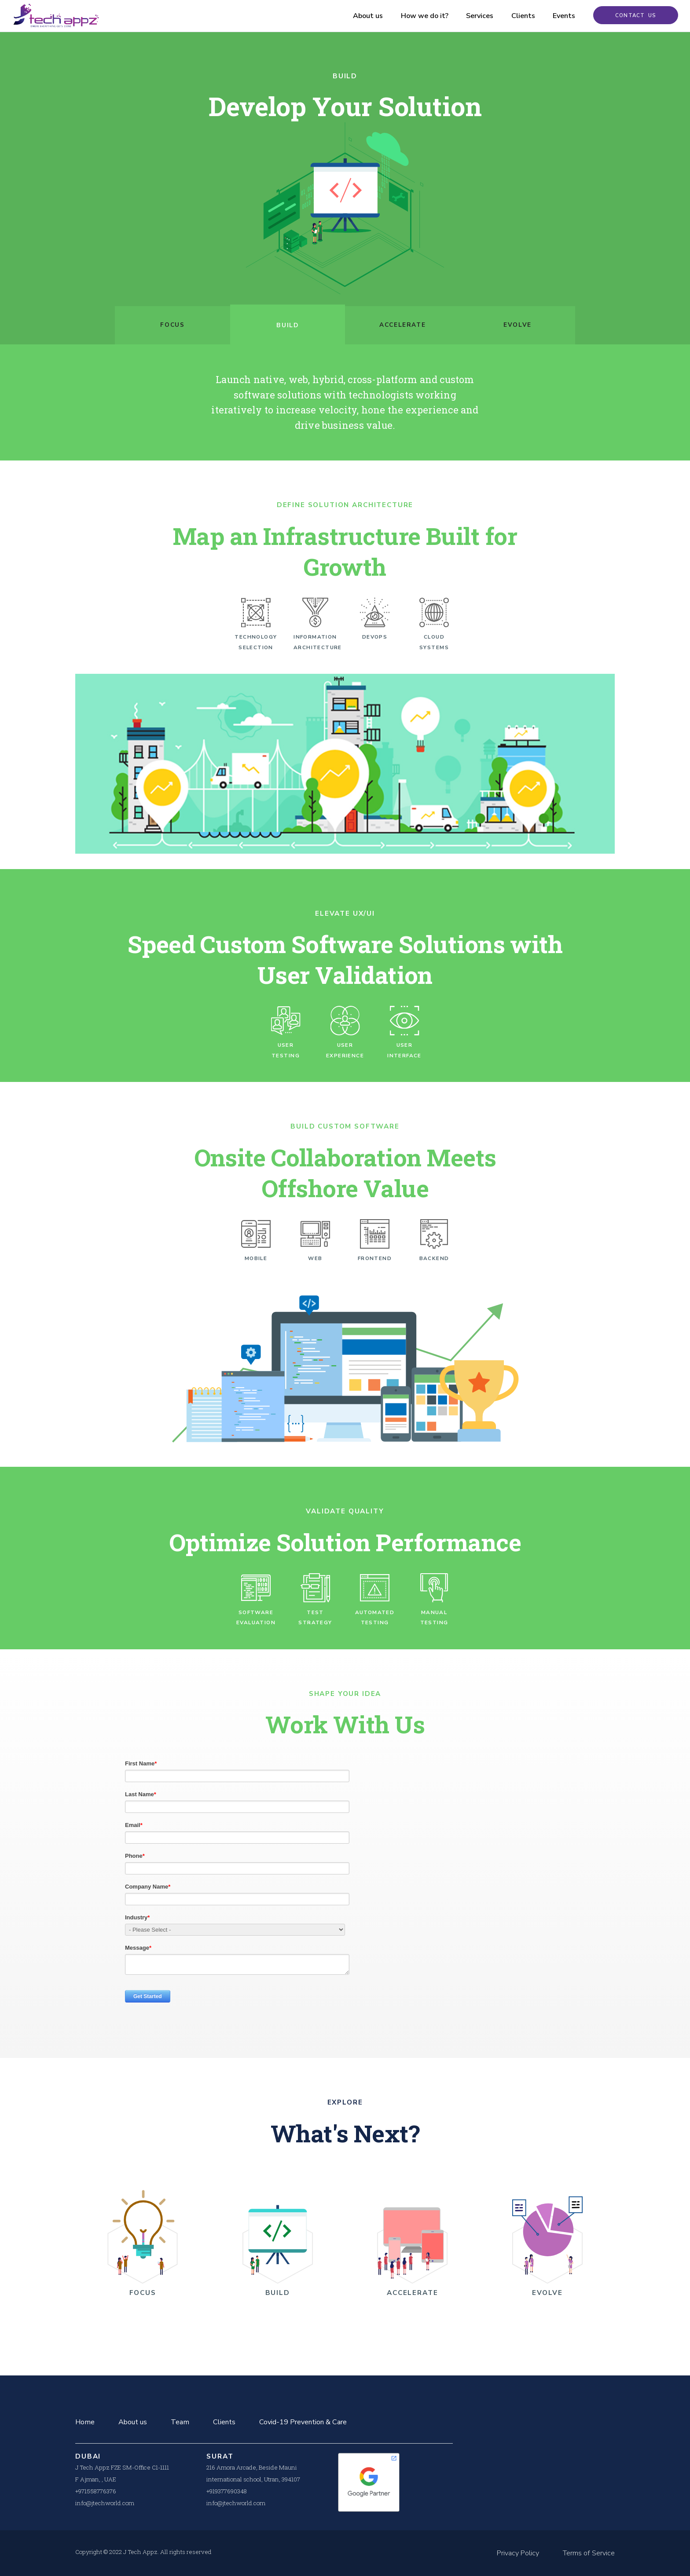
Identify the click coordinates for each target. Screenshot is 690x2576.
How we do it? (417, 16)
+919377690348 (226, 2491)
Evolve (517, 325)
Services (472, 16)
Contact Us (632, 16)
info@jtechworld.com (104, 2503)
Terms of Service (589, 2553)
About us (360, 16)
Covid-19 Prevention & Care (303, 2422)
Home (85, 2422)
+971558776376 (95, 2491)
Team (180, 2422)
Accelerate (402, 325)
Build (287, 325)
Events (556, 16)
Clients (516, 16)
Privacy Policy (518, 2553)
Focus (172, 325)
